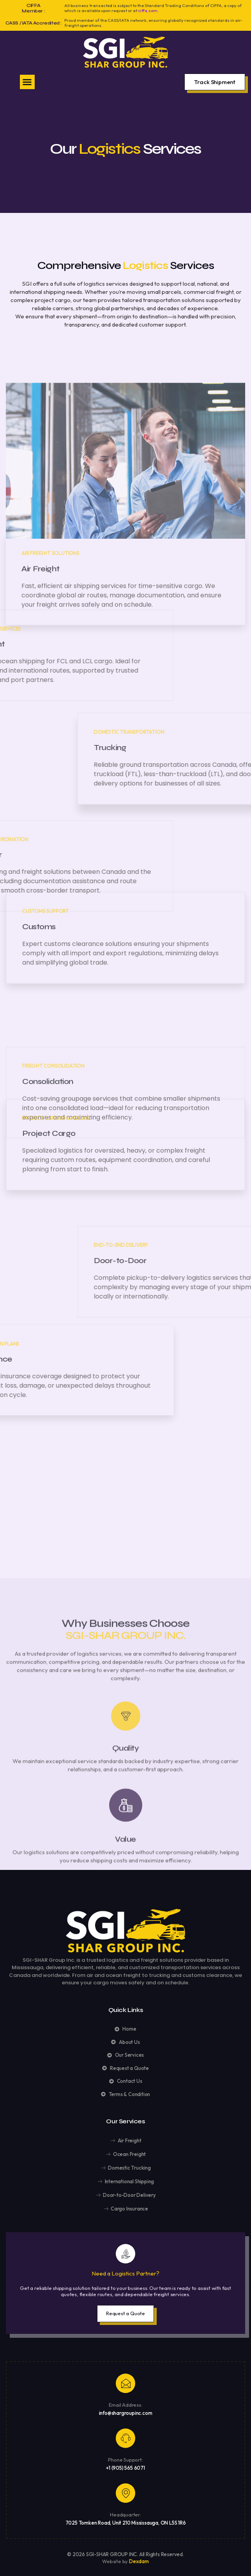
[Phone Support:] (125, 2438)
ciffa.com (147, 10)
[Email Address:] (125, 2383)
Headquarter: (125, 2514)
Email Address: (125, 2405)
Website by (115, 2561)
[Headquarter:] (125, 2493)
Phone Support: (125, 2460)
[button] (27, 82)
